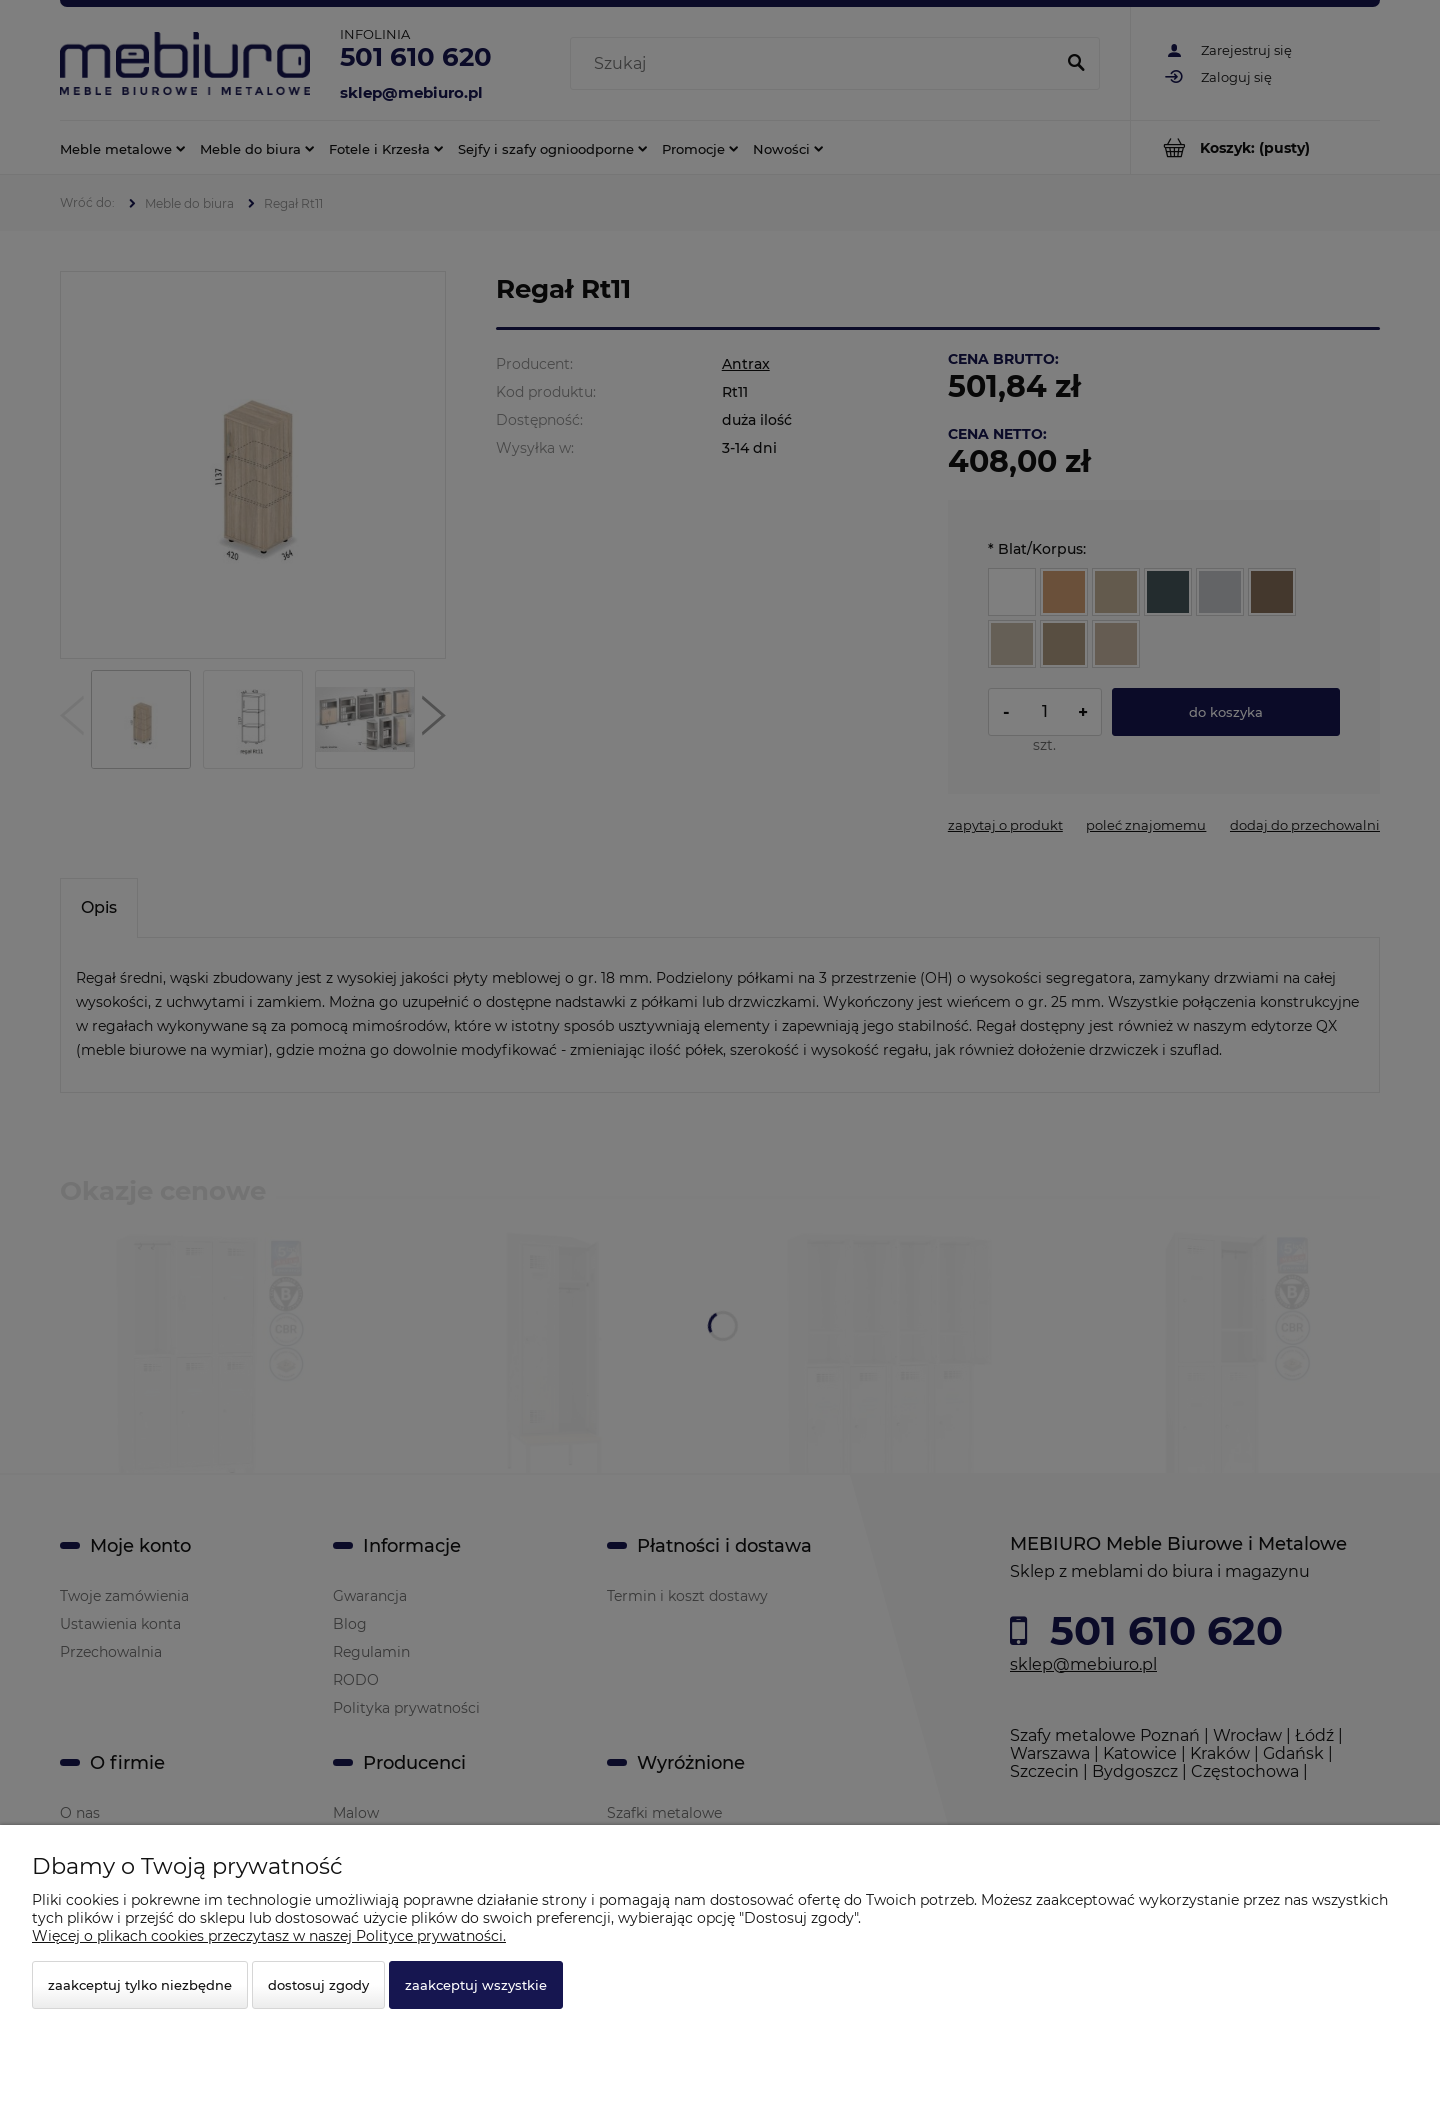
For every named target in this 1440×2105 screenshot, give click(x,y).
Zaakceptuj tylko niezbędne (140, 1985)
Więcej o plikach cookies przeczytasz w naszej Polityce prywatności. (269, 1936)
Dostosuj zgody (318, 1985)
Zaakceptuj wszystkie (476, 1985)
